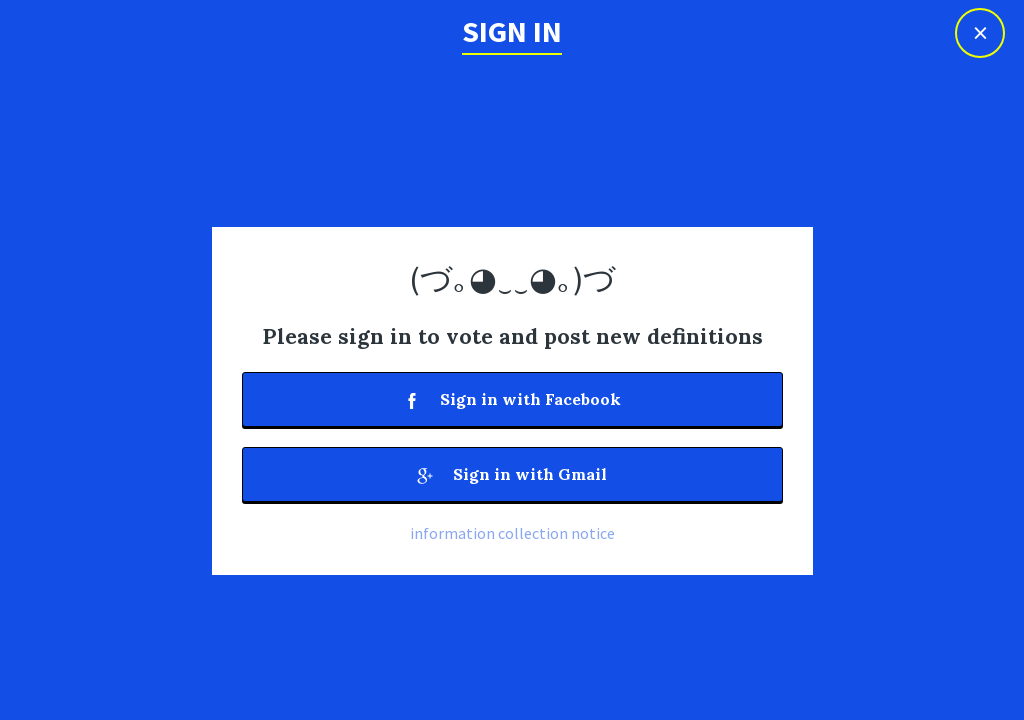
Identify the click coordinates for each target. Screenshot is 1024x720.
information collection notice (512, 533)
